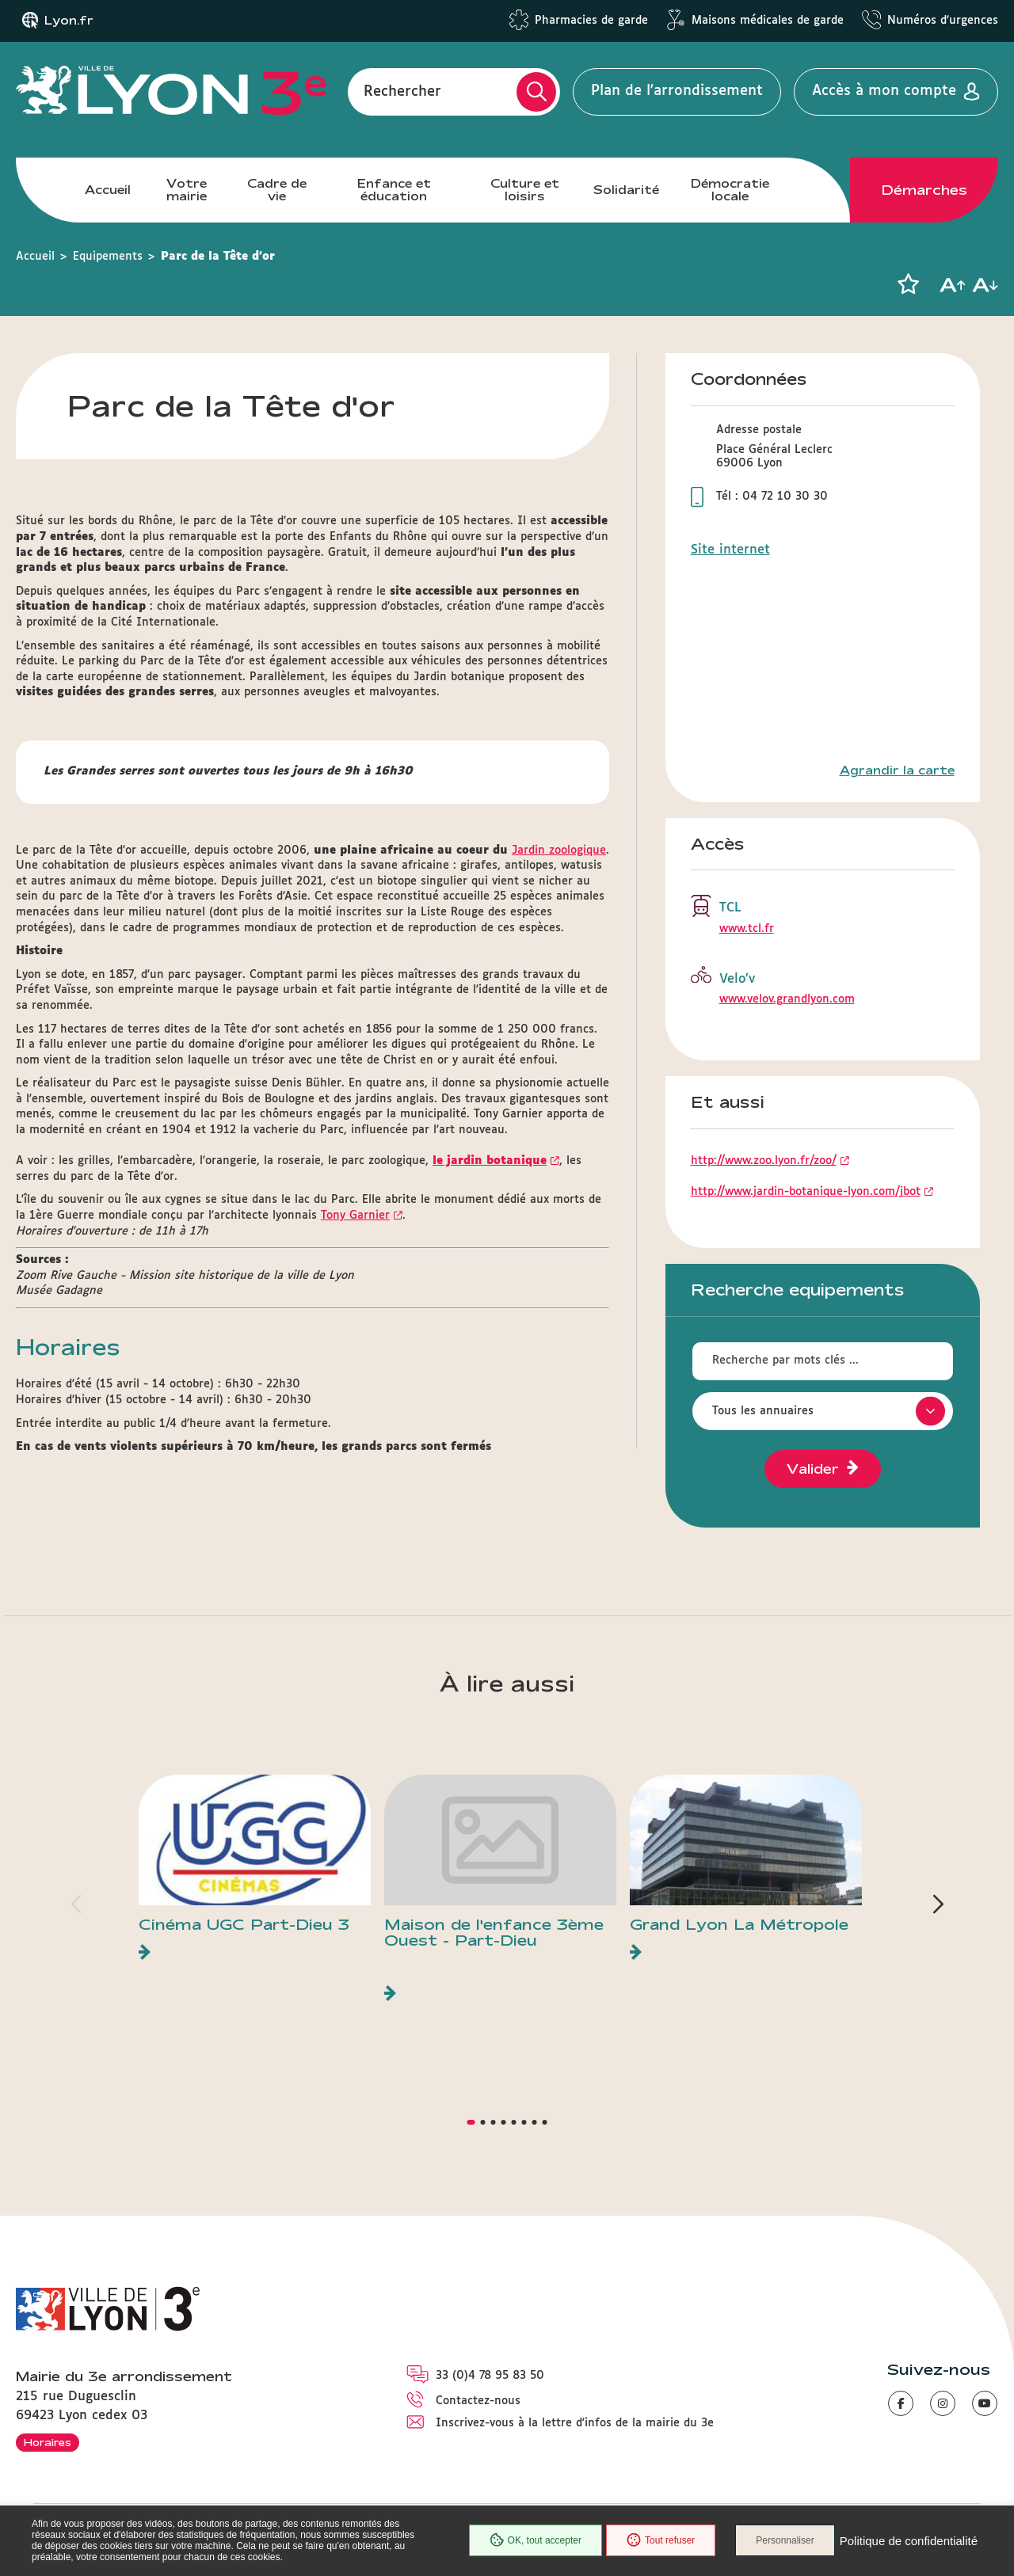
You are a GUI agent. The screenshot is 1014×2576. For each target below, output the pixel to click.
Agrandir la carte (897, 770)
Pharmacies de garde (591, 20)
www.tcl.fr (746, 928)
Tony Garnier (355, 1215)
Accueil (108, 189)
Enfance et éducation (394, 190)
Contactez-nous (478, 2401)
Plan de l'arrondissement (677, 91)
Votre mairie (186, 190)
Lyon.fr (68, 20)
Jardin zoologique (559, 850)
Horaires (47, 2442)
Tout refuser (661, 2540)
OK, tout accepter (535, 2540)
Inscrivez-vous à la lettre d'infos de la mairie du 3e (575, 2423)
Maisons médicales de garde (768, 20)
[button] (908, 284)
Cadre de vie (277, 190)
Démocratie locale (730, 190)
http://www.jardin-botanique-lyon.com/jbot (806, 1191)
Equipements (108, 256)
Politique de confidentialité (909, 2540)
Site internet (730, 550)
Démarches (924, 190)
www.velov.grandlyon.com (787, 999)
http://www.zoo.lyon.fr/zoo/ (764, 1160)
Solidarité (626, 189)
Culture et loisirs (524, 190)
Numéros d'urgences (942, 20)
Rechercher (402, 91)
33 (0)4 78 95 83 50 (490, 2375)
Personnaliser (785, 2540)
